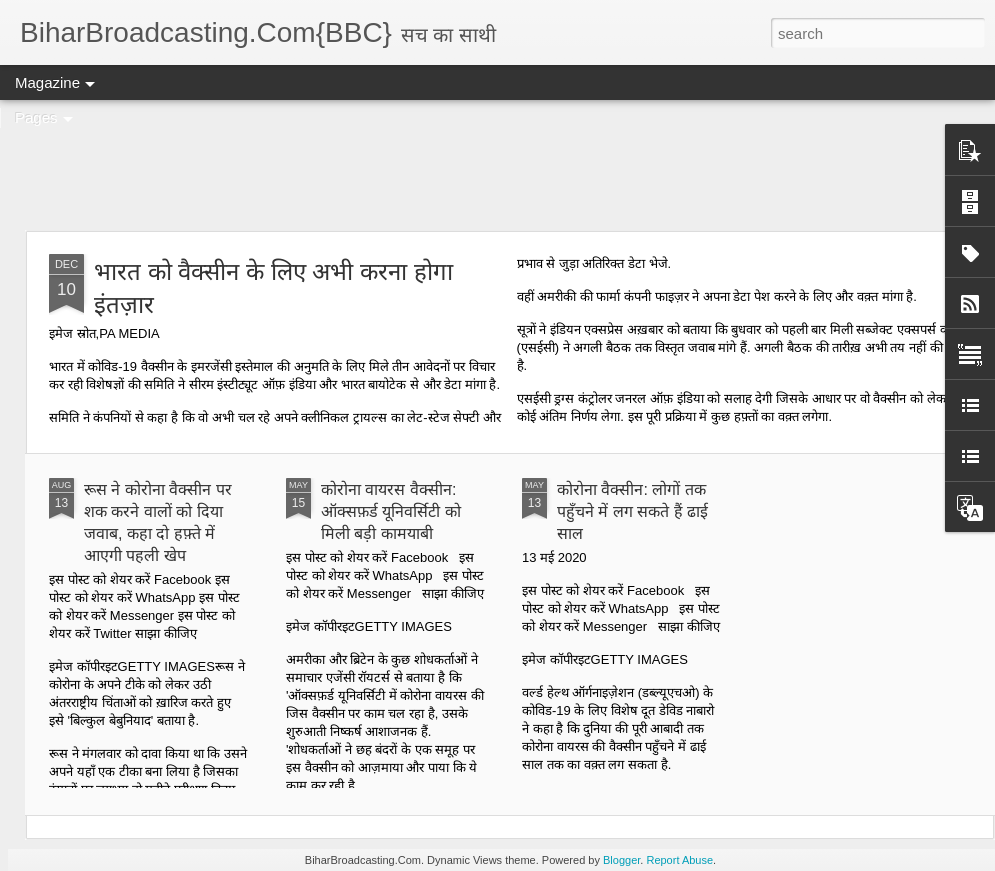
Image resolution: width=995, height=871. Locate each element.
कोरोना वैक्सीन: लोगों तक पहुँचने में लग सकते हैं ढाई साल (632, 511)
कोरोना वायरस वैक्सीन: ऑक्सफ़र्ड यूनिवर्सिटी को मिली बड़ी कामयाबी (391, 511)
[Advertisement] (498, 165)
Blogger (621, 860)
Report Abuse (679, 860)
